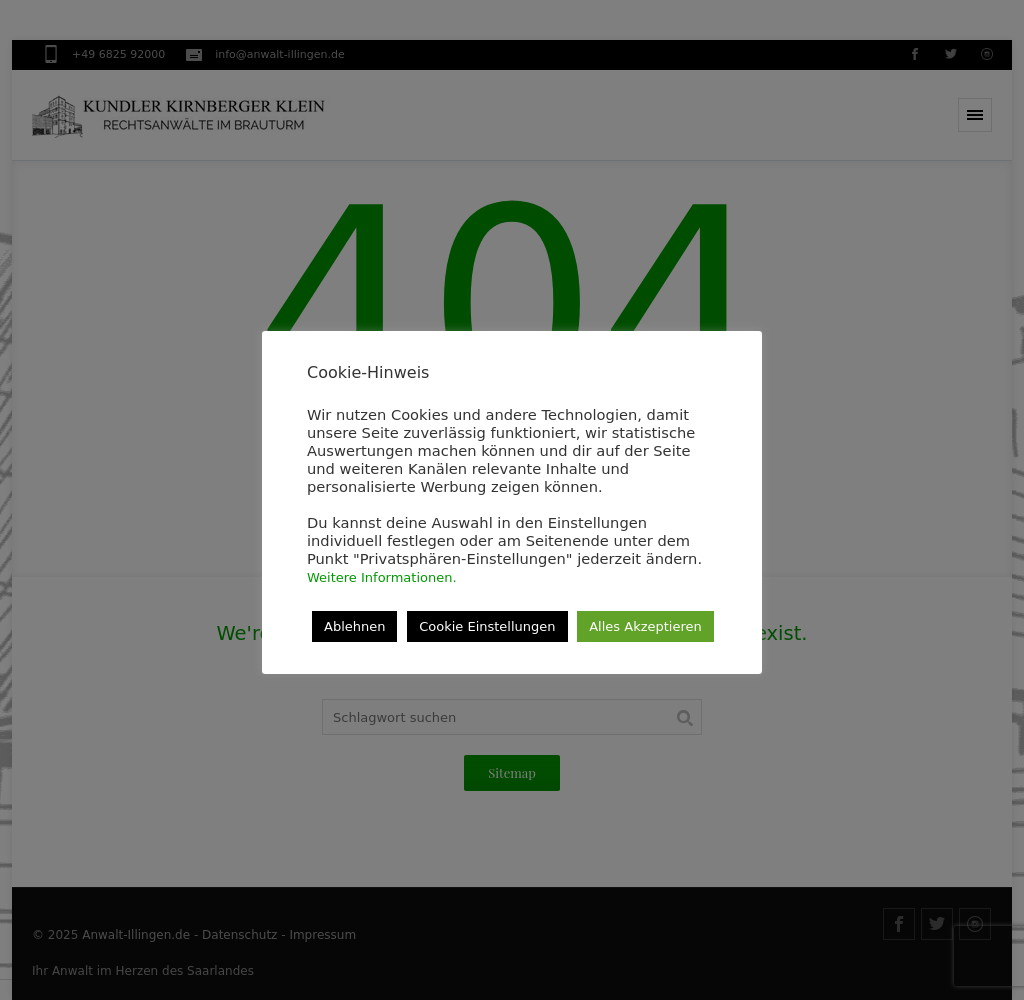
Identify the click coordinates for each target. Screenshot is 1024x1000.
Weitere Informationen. (382, 577)
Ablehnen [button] (354, 626)
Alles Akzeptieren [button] (645, 626)
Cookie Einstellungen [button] (487, 626)
